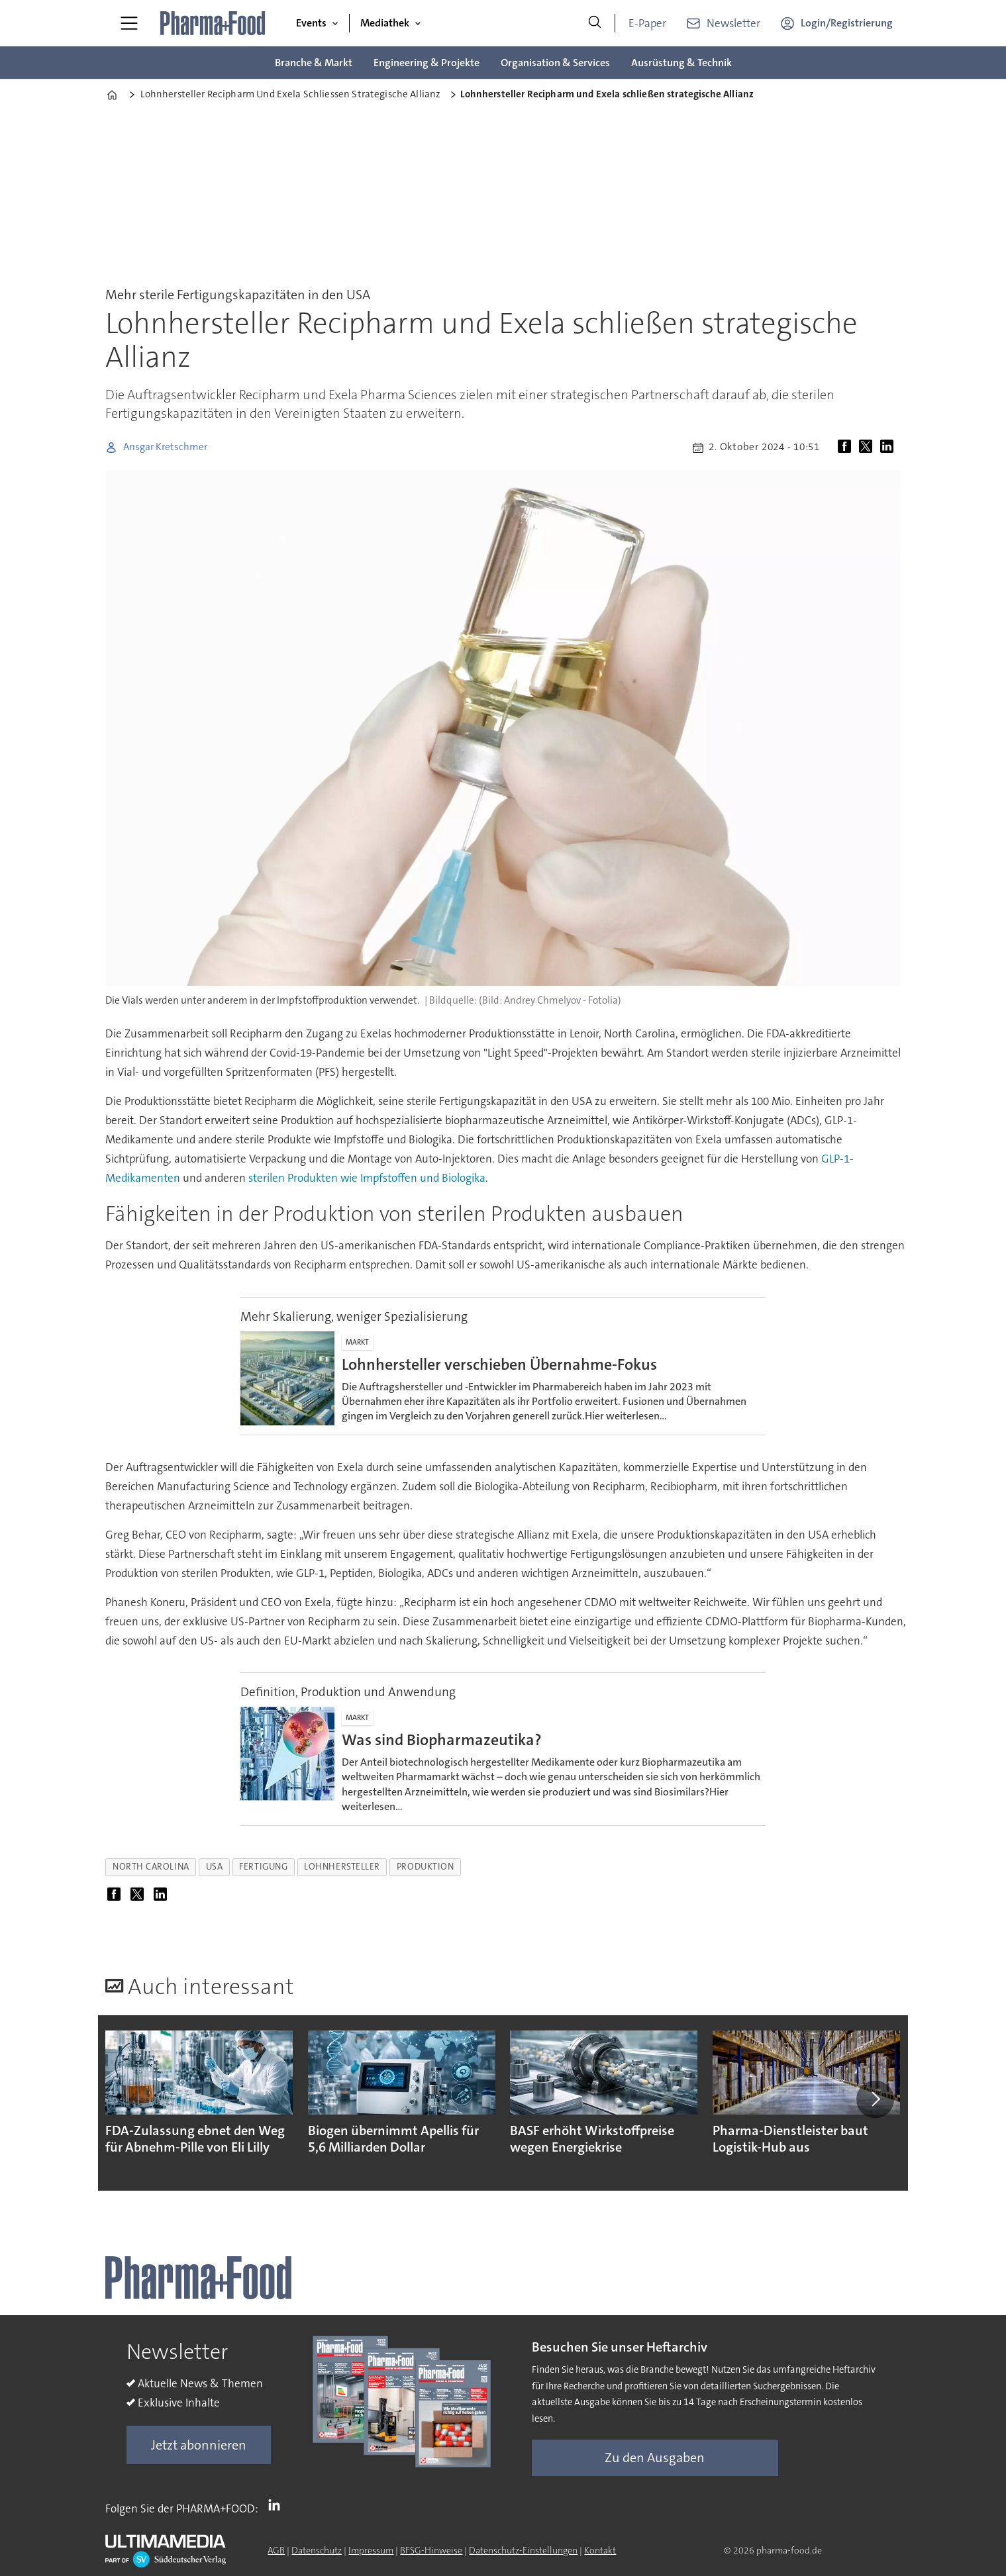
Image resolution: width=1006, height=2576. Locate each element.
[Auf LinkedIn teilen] (889, 447)
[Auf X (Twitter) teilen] (868, 447)
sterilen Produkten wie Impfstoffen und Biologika (366, 1177)
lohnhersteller (342, 1866)
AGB (276, 2550)
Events (311, 23)
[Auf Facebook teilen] (847, 447)
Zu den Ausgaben (655, 2457)
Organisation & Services (555, 63)
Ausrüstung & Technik (681, 63)
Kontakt (600, 2550)
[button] (874, 2099)
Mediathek (384, 23)
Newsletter (733, 23)
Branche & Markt (313, 63)
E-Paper (647, 23)
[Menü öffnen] (129, 23)
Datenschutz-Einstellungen (523, 2550)
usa (214, 1866)
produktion (425, 1866)
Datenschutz (316, 2550)
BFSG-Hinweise (431, 2550)
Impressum (370, 2550)
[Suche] (594, 23)
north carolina (151, 1866)
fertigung (263, 1866)
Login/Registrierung (847, 23)
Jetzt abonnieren (198, 2445)
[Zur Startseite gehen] (213, 23)
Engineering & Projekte (426, 63)
